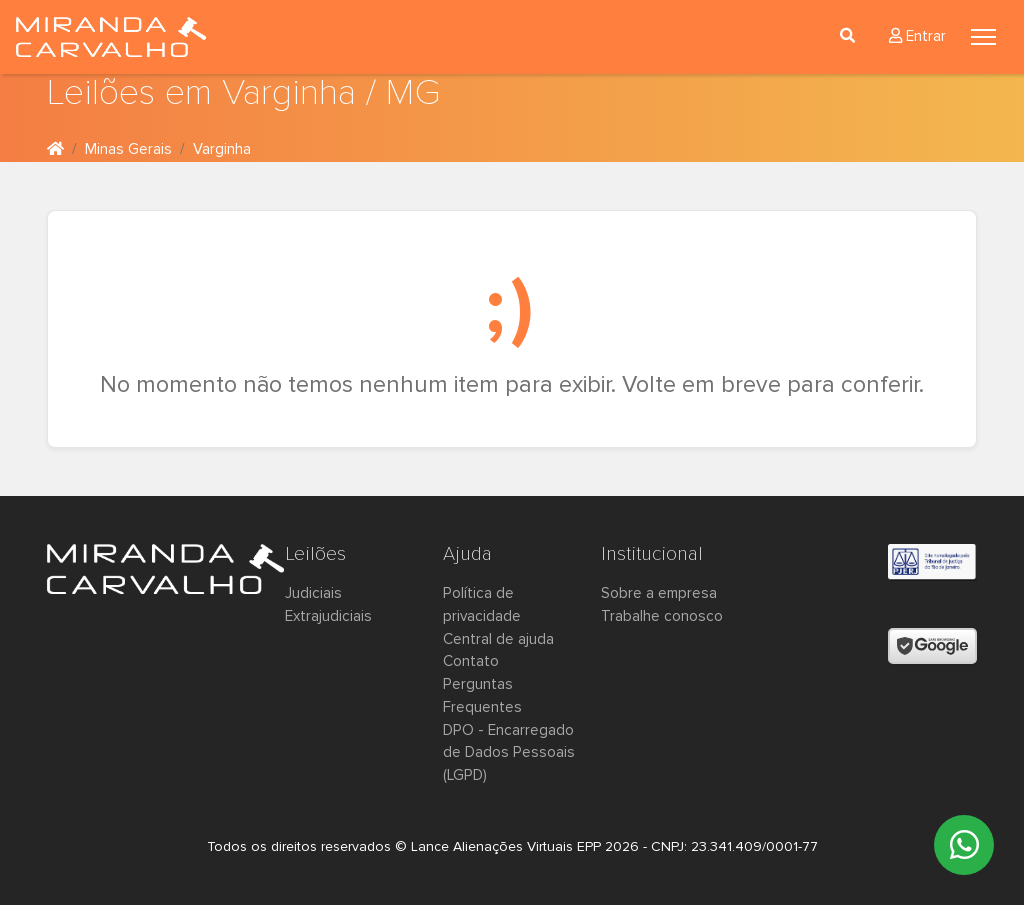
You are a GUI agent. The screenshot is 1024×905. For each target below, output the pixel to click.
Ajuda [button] (467, 555)
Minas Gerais (128, 149)
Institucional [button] (652, 555)
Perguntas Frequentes (482, 696)
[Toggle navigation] (983, 37)
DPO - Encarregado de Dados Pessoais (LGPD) (509, 753)
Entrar (917, 36)
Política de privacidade (482, 605)
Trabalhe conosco (662, 616)
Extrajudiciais (328, 616)
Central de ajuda (498, 639)
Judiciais (313, 593)
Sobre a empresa (659, 593)
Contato (471, 661)
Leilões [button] (315, 555)
